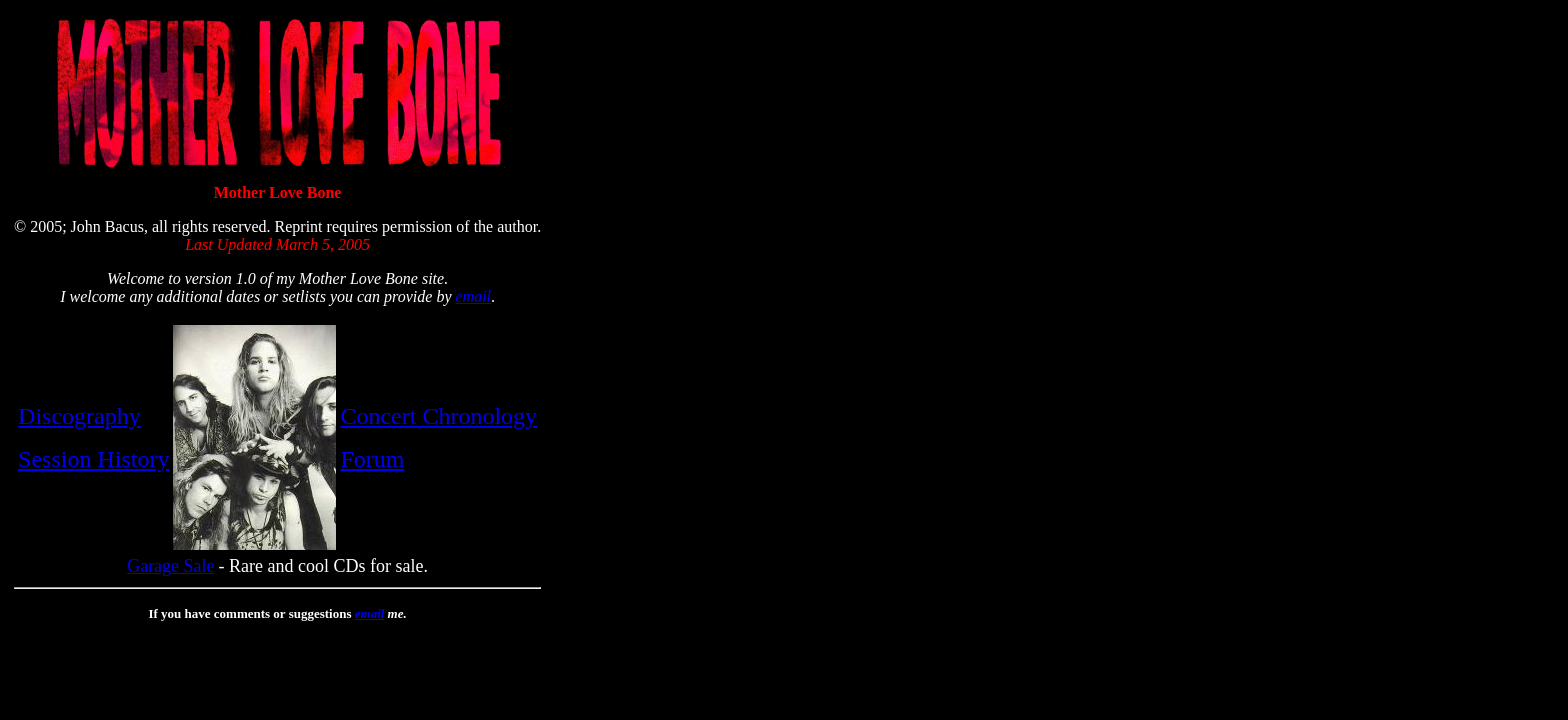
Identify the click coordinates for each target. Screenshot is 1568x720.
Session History (93, 459)
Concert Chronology (438, 416)
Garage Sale (170, 566)
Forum (372, 459)
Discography (79, 416)
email (473, 296)
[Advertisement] (608, 311)
